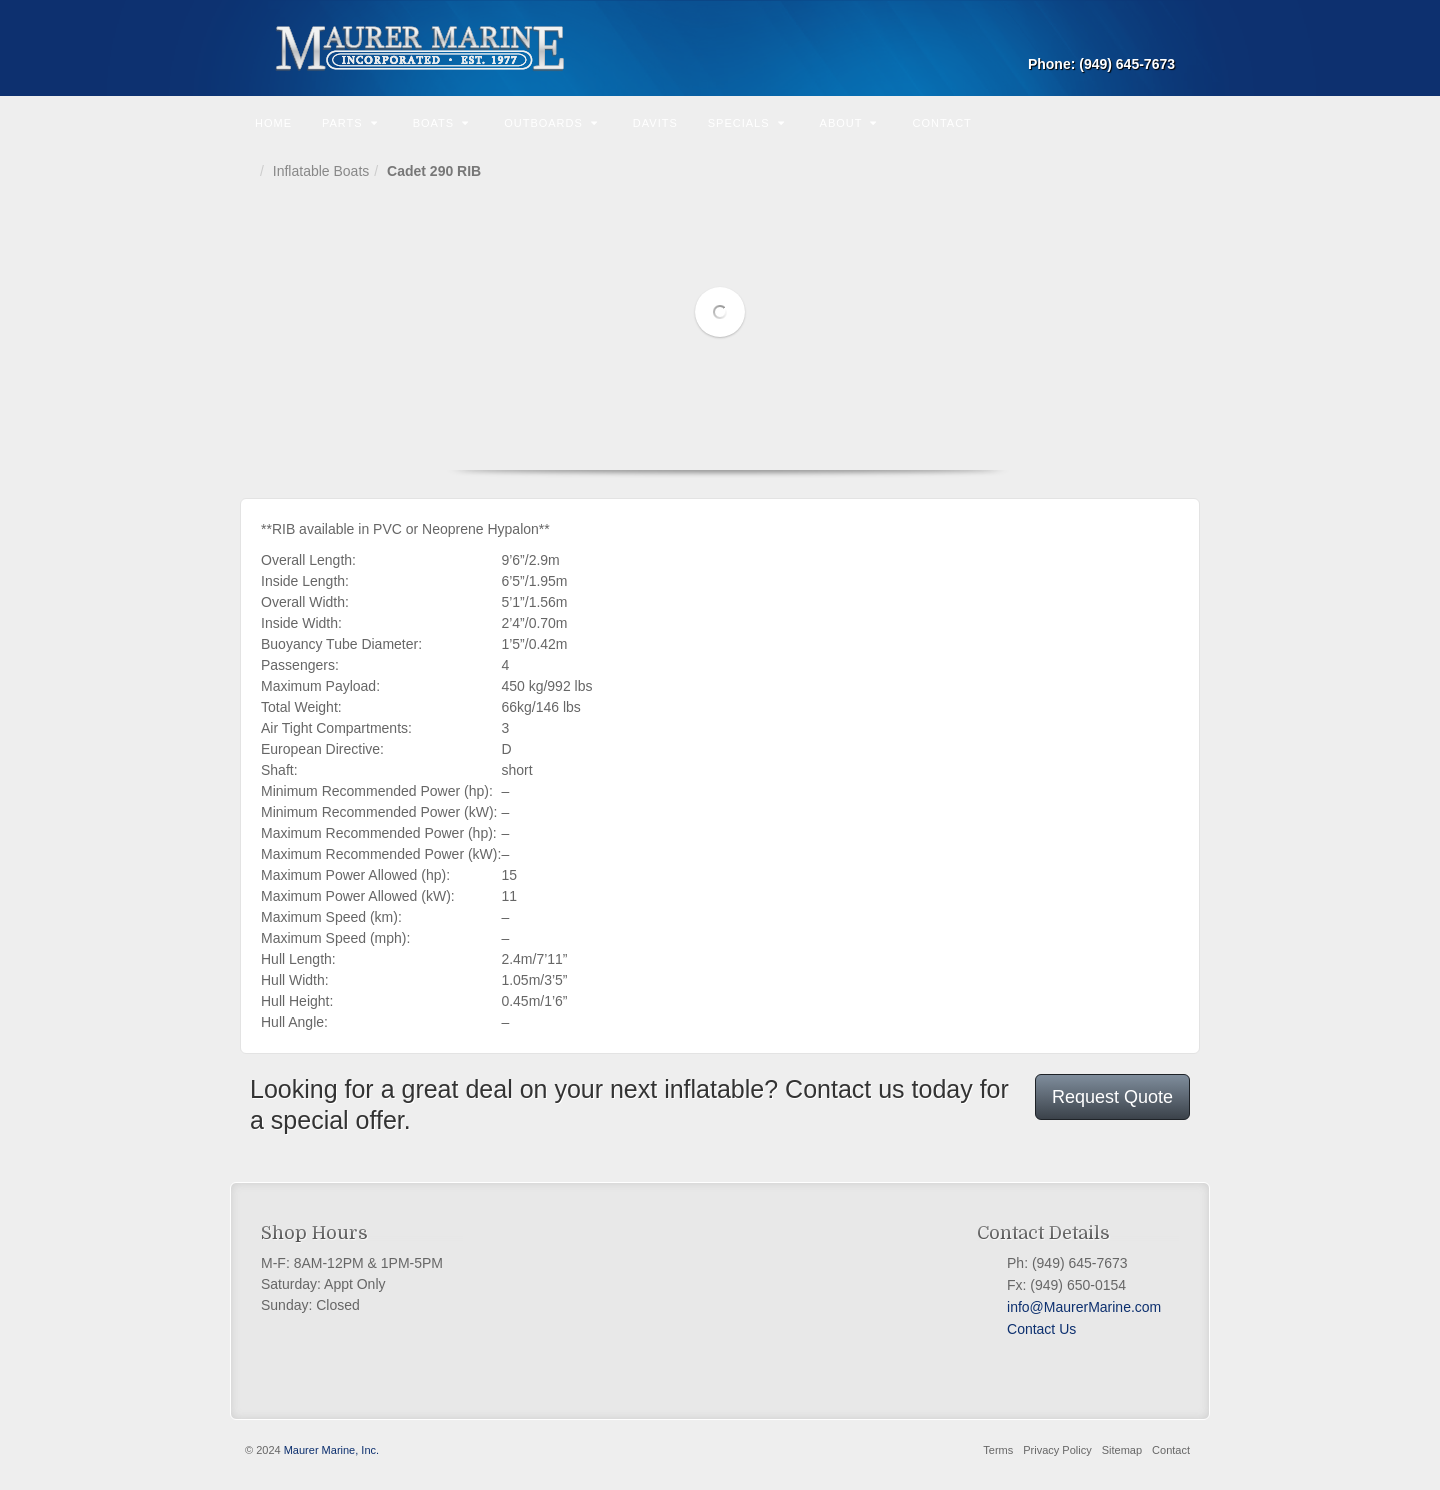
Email (1161, 36)
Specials (746, 123)
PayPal (1051, 1353)
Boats (441, 123)
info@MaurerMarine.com (1084, 1307)
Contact (941, 123)
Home (273, 123)
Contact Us (1041, 1329)
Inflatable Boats (321, 171)
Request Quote (1112, 1097)
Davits (655, 123)
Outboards (551, 123)
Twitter (1033, 1353)
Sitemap (1122, 1450)
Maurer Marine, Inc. (331, 1450)
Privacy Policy (1057, 1450)
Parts (350, 123)
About (849, 123)
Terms (998, 1450)
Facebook (1015, 1353)
